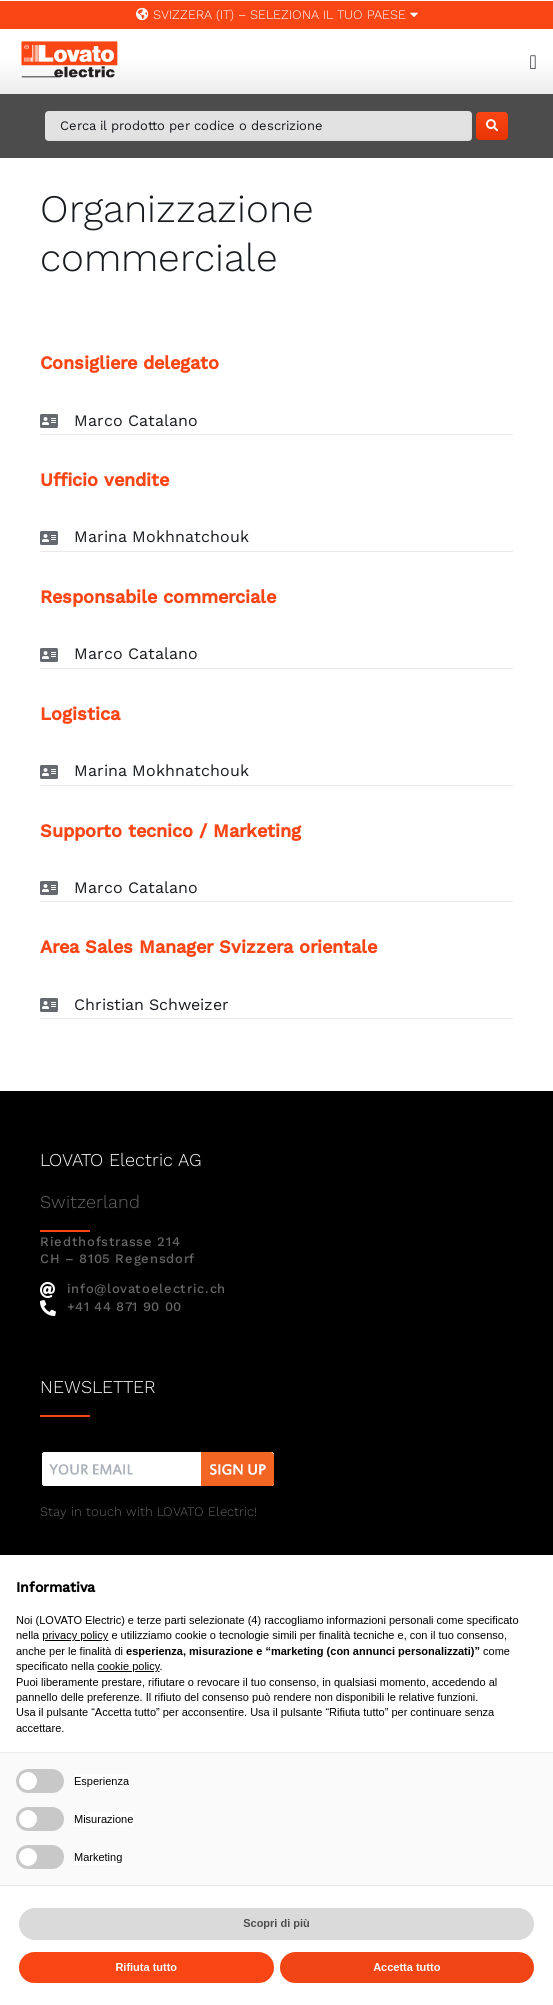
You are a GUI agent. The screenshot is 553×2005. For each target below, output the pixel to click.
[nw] (158, 1454)
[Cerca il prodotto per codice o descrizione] (258, 126)
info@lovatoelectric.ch (133, 1288)
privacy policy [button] (75, 1635)
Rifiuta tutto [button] (146, 1967)
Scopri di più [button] (276, 1923)
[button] (276, 422)
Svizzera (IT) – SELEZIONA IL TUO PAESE (277, 14)
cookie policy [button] (128, 1666)
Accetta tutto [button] (406, 1967)
